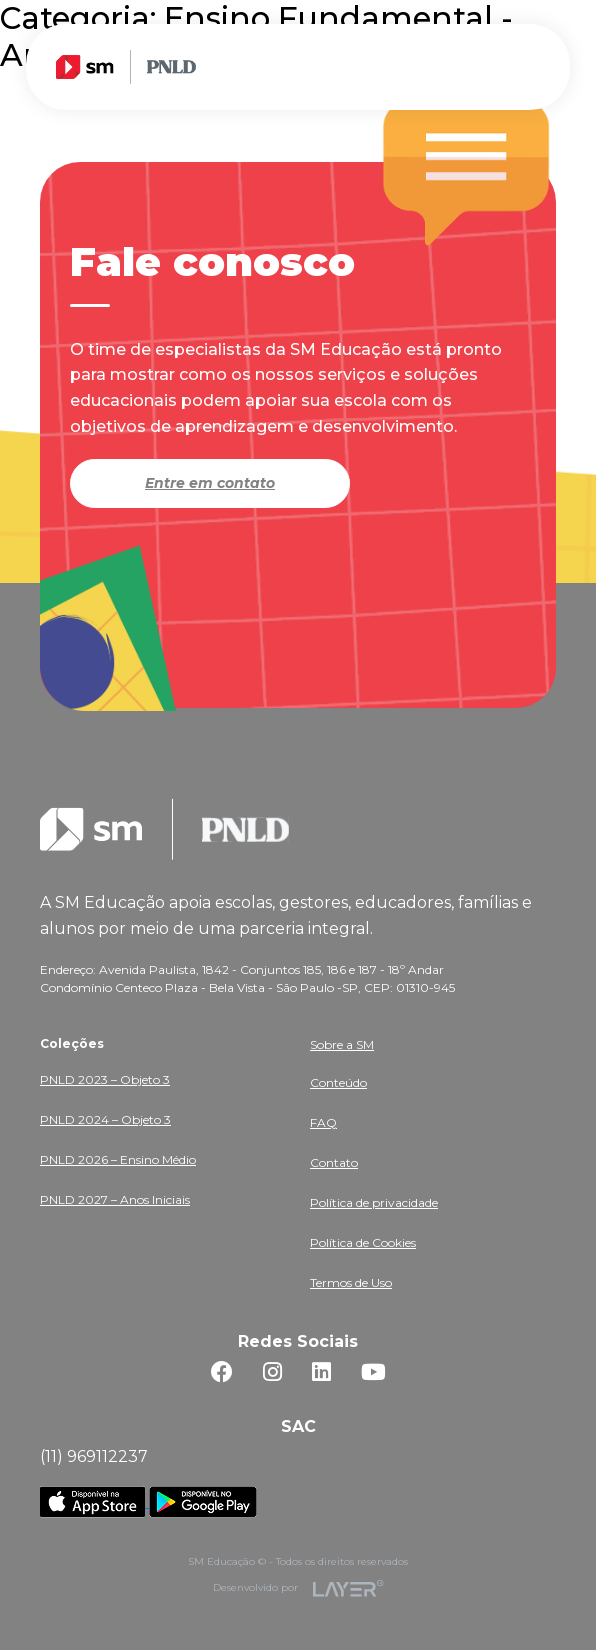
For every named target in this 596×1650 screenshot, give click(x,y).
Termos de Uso (351, 1282)
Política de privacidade (374, 1202)
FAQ (323, 1122)
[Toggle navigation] (528, 66)
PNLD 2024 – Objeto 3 (105, 1119)
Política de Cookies (363, 1242)
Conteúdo (338, 1082)
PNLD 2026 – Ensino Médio (118, 1159)
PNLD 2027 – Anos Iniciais (115, 1199)
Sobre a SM (342, 1044)
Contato (334, 1162)
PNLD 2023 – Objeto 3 (105, 1079)
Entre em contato (210, 483)
